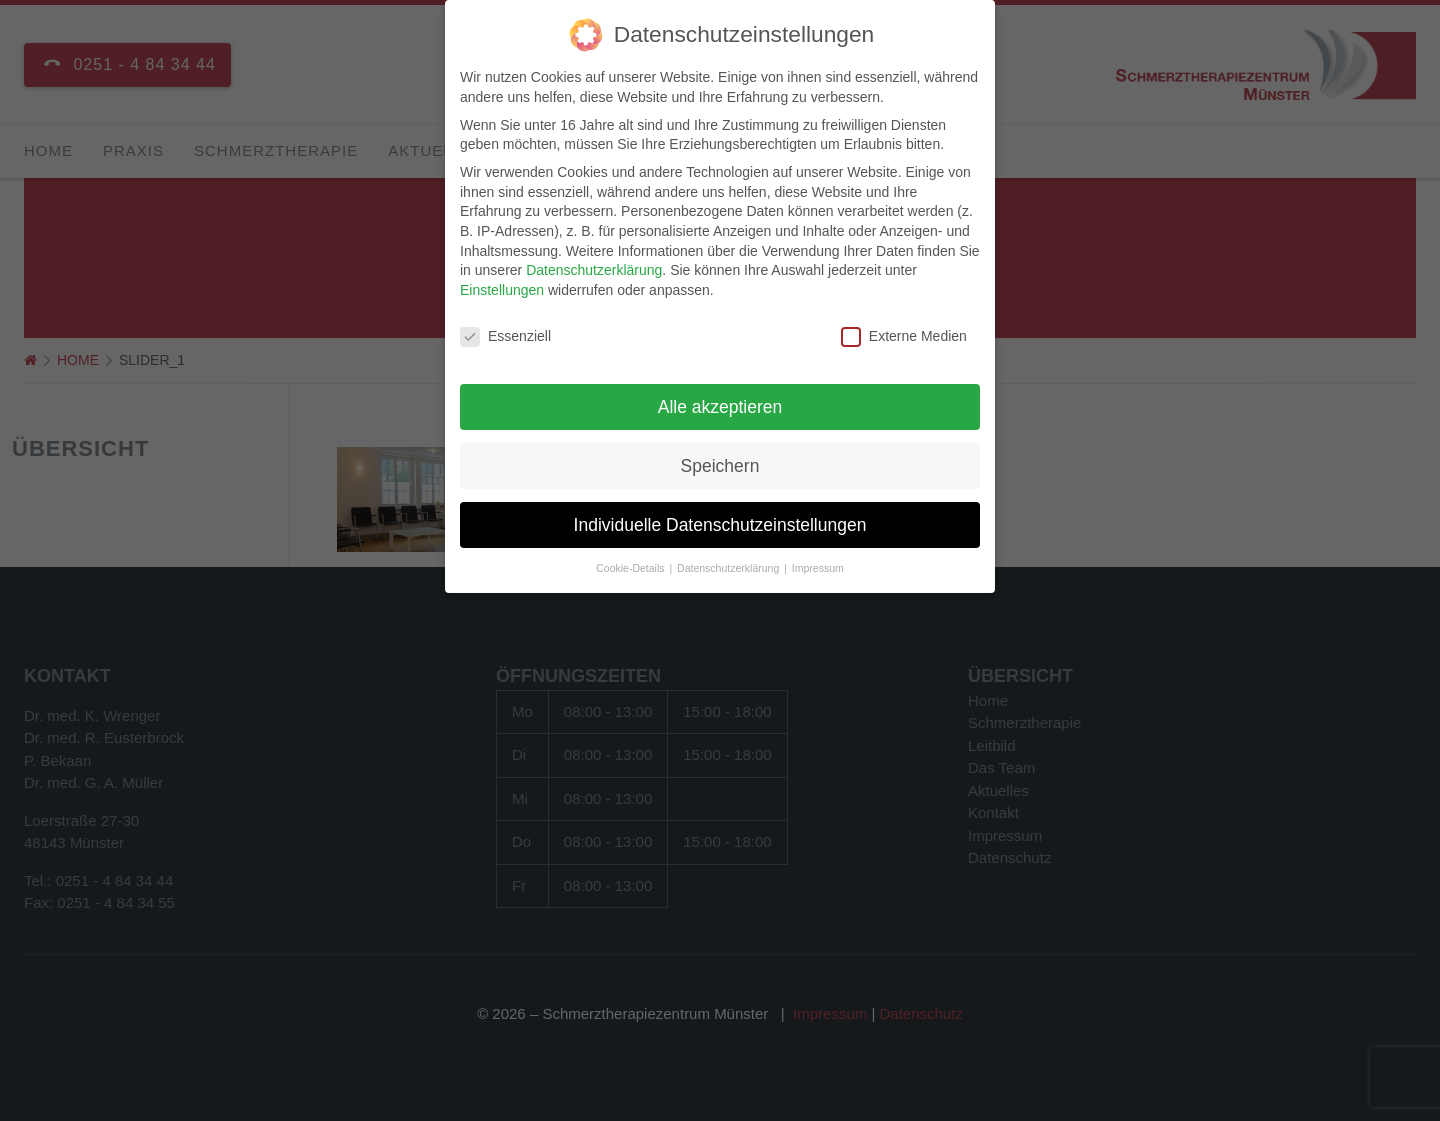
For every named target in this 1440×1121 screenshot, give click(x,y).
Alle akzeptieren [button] (720, 403)
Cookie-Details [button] (631, 565)
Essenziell (505, 332)
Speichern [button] (720, 462)
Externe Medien (904, 332)
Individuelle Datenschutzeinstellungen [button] (720, 521)
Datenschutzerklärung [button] (729, 565)
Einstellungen (502, 286)
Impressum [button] (818, 565)
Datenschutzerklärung (594, 267)
